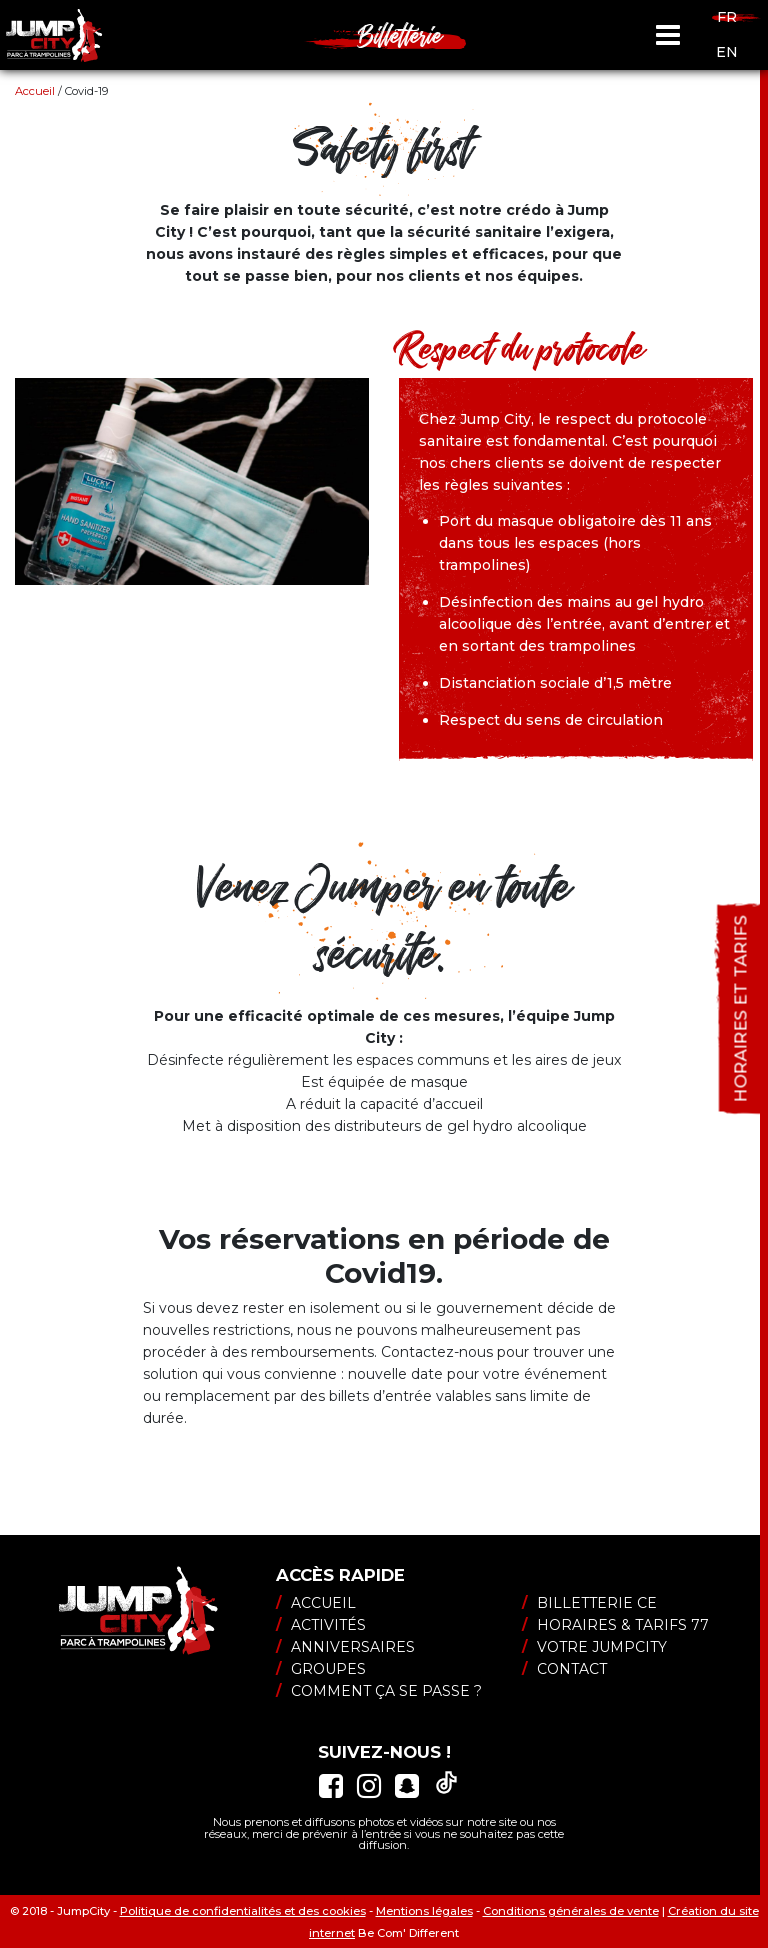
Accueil (35, 91)
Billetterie (400, 35)
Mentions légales (424, 1911)
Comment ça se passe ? (379, 1691)
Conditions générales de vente (571, 1911)
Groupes (321, 1669)
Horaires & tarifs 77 (615, 1625)
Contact (564, 1669)
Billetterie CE (589, 1603)
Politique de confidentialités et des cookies (243, 1911)
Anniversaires (345, 1647)
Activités (321, 1625)
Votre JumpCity (594, 1647)
